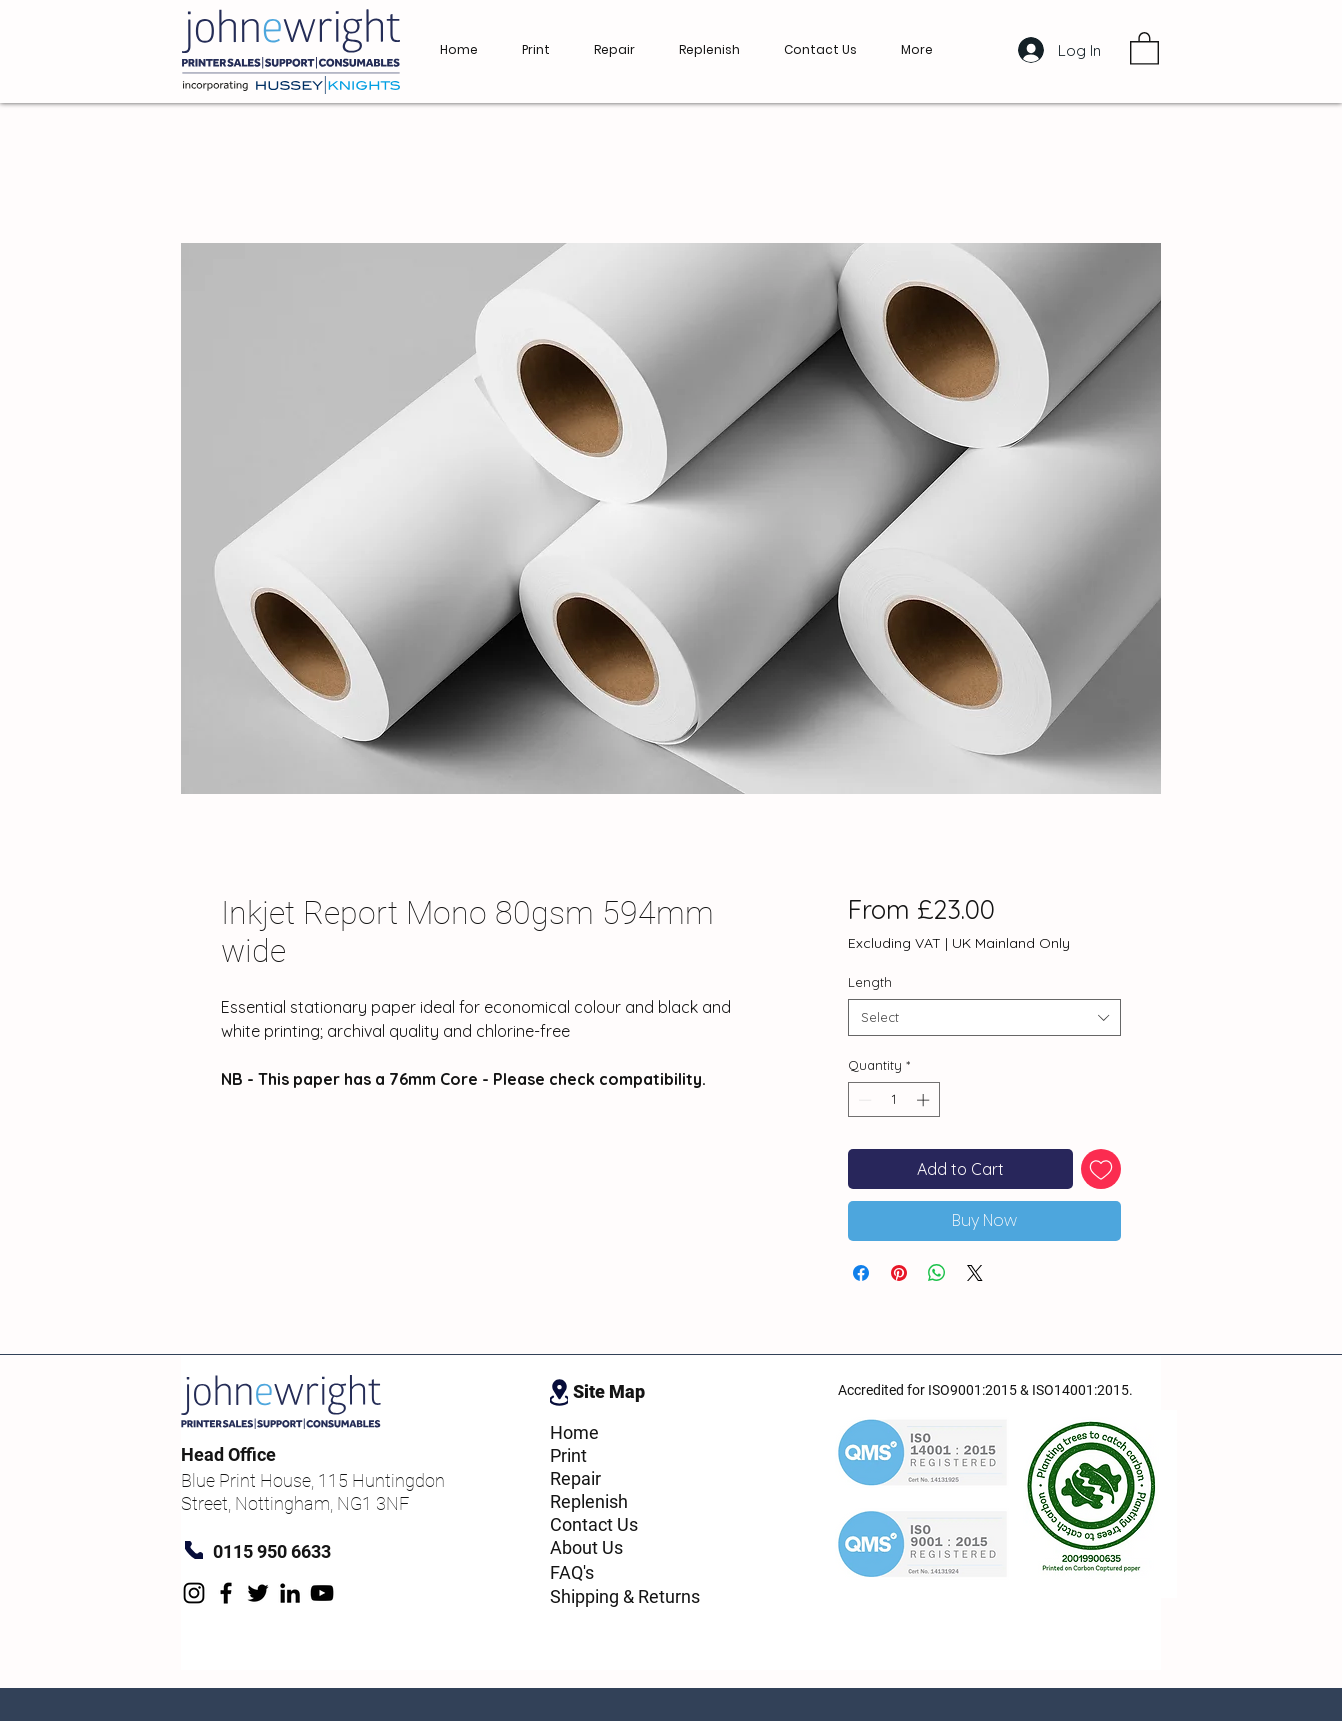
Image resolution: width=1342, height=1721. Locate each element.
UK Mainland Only (1011, 943)
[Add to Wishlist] (1101, 1169)
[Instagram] (194, 1593)
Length (870, 982)
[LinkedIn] (290, 1593)
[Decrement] (863, 1100)
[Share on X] (975, 1273)
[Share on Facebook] (861, 1273)
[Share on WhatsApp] (937, 1273)
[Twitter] (258, 1593)
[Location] (559, 1392)
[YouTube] (322, 1593)
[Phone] (194, 1550)
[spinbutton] (893, 1100)
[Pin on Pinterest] (899, 1273)
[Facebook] (226, 1593)
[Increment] (925, 1100)
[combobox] (984, 1017)
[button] (1144, 47)
